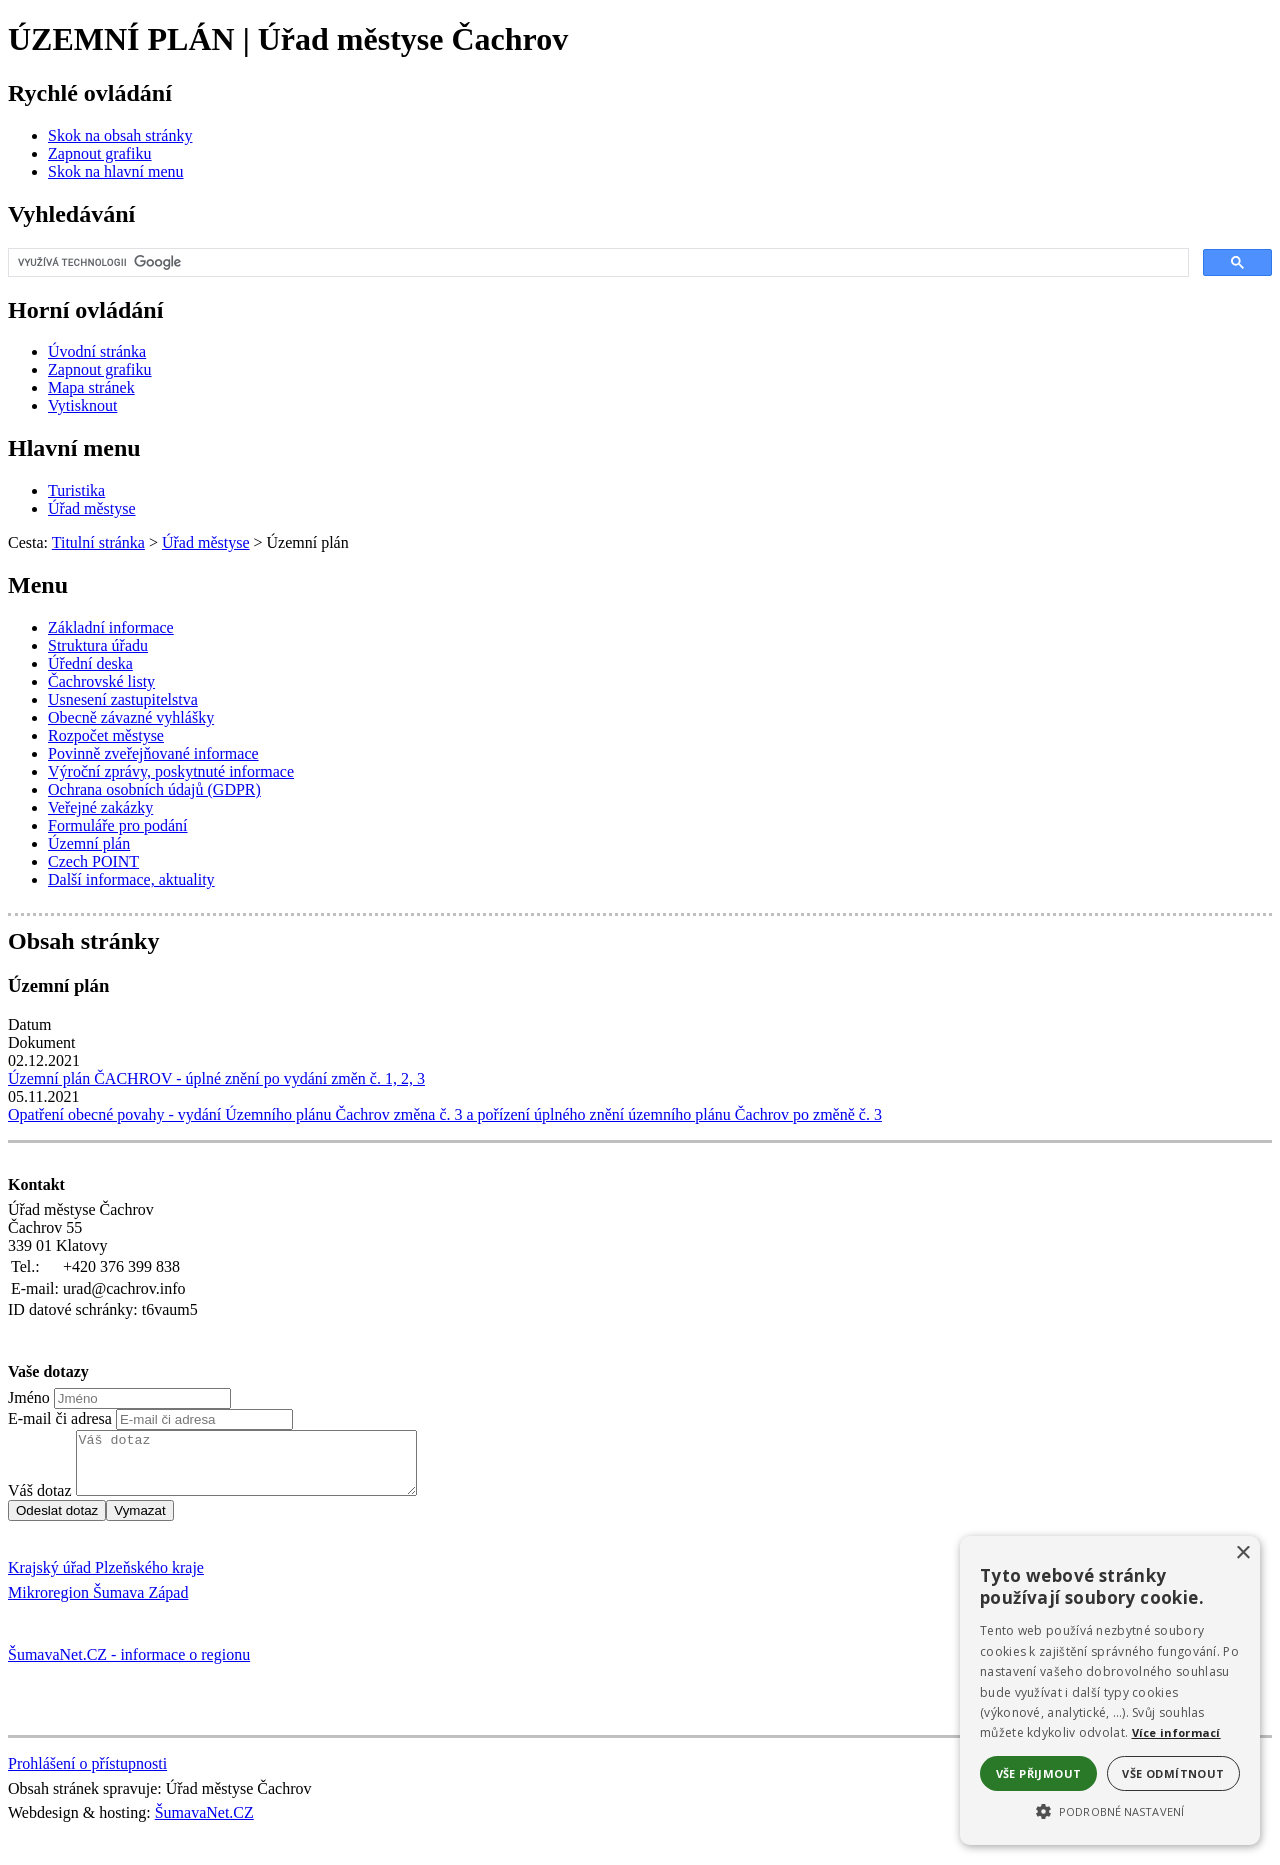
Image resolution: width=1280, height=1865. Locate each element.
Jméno (29, 1397)
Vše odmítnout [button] (1173, 1773)
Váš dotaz (40, 1502)
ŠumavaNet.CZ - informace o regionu (129, 1666)
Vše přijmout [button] (1039, 1773)
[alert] (1110, 1690)
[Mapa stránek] (91, 387)
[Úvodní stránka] (97, 351)
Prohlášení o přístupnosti (87, 1775)
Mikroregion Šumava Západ (98, 1604)
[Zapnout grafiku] (100, 153)
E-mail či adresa (60, 1418)
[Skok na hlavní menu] (116, 171)
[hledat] (596, 263)
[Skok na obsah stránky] (120, 135)
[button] (1110, 1810)
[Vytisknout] (82, 405)
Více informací (1176, 1732)
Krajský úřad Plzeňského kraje (106, 1579)
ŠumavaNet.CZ (204, 1824)
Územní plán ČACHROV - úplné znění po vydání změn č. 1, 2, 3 (216, 1078)
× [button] (1242, 1553)
